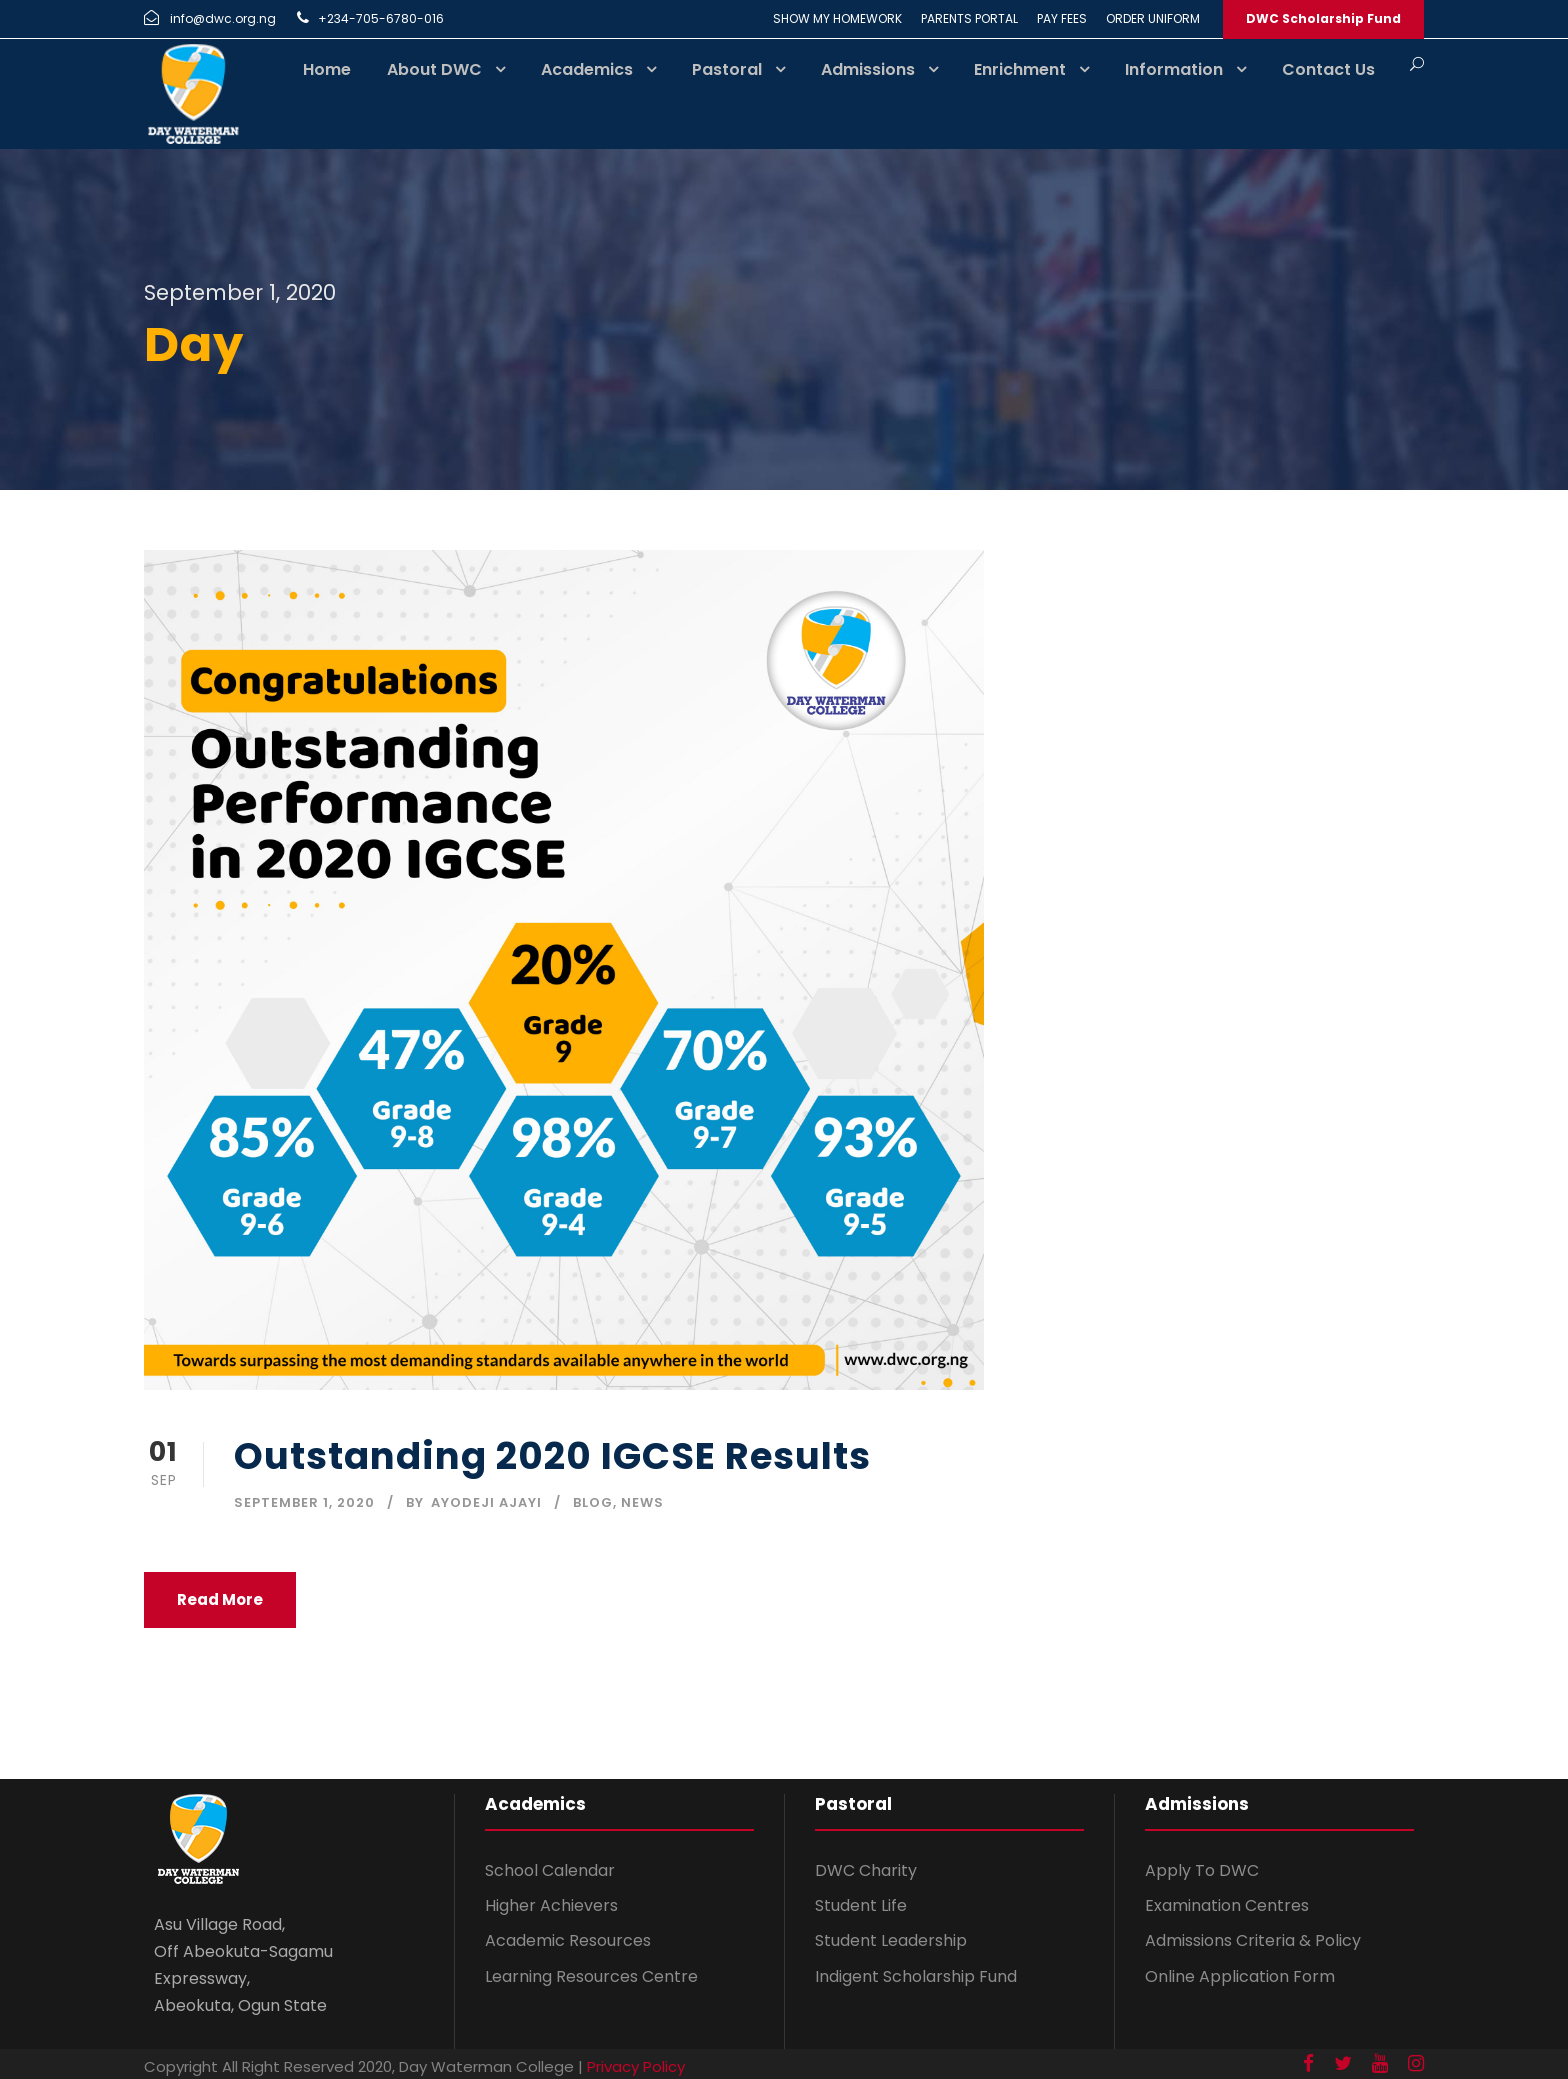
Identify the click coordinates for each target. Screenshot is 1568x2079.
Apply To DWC (1202, 1870)
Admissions (868, 69)
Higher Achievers (551, 1905)
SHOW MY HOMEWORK (837, 18)
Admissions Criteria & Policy (1253, 1940)
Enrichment (1020, 69)
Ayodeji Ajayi (486, 1502)
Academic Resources (568, 1940)
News (642, 1502)
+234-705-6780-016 (381, 18)
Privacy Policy (636, 2066)
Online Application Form (1240, 1976)
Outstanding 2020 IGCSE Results (552, 1456)
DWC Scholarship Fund (1323, 18)
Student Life (861, 1905)
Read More (220, 1599)
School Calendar (550, 1870)
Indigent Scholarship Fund (916, 1976)
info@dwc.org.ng (223, 18)
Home (327, 69)
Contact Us (1328, 69)
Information (1174, 69)
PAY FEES (1062, 18)
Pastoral (727, 69)
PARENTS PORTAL (969, 18)
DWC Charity (866, 1870)
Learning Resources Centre (591, 1976)
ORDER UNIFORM (1153, 18)
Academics (587, 69)
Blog (593, 1502)
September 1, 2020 (304, 1502)
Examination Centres (1227, 1905)
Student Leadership (891, 1940)
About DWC (434, 69)
